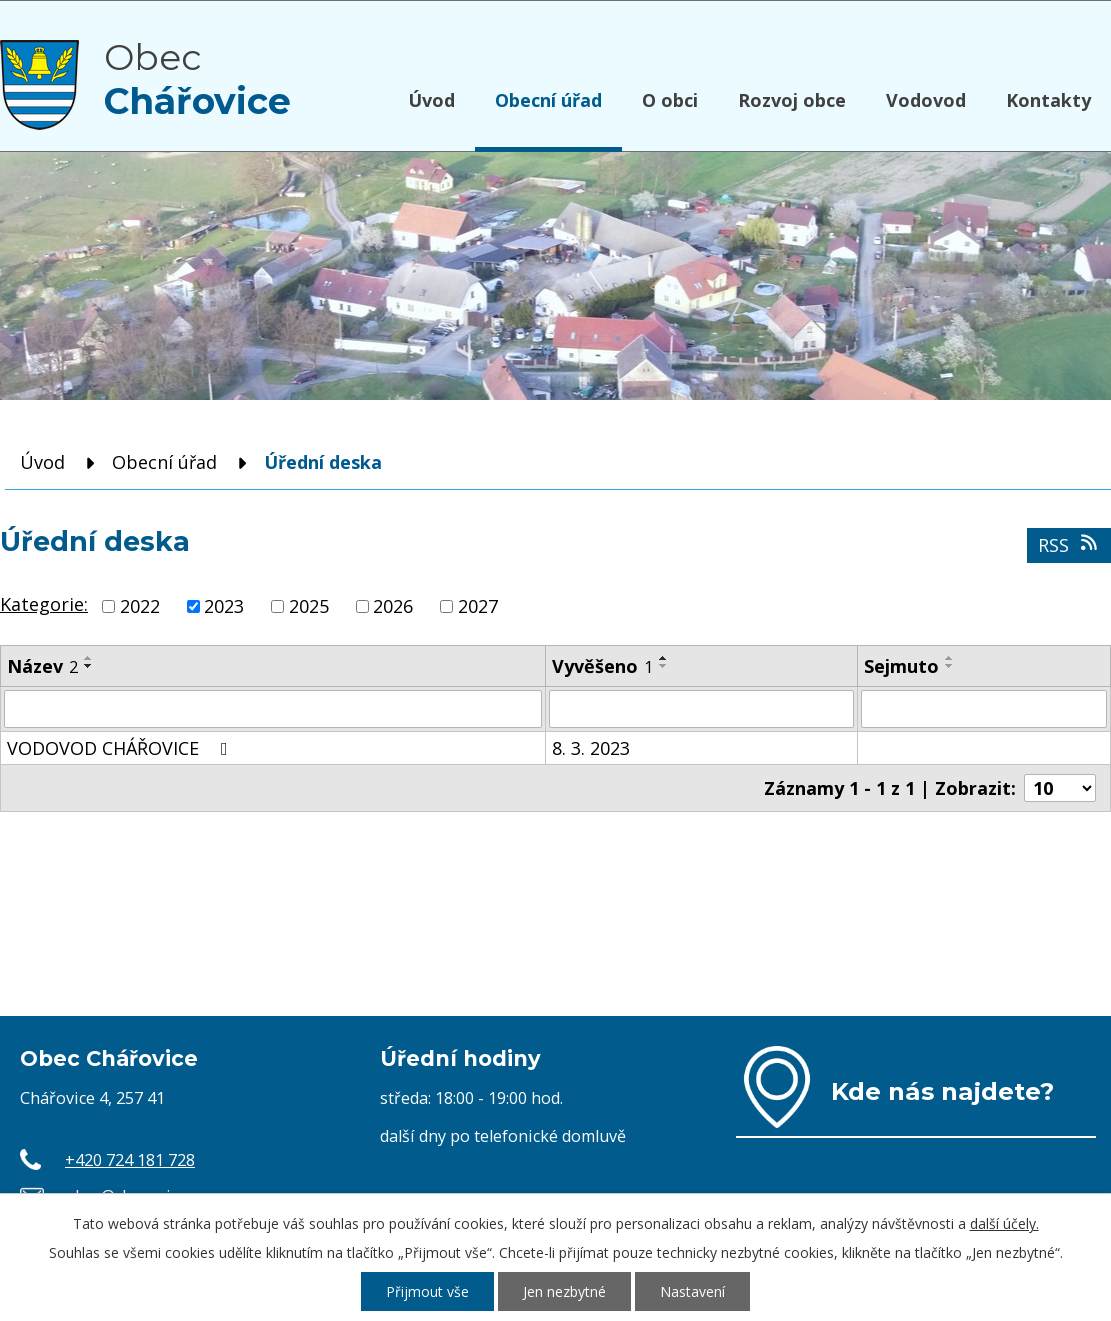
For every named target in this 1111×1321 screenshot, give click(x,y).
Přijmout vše (427, 1291)
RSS (1069, 545)
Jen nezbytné (564, 1291)
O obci (670, 100)
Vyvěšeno (602, 666)
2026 (393, 606)
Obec (197, 79)
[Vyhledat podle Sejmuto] (984, 709)
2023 (224, 606)
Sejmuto (901, 666)
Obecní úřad (548, 100)
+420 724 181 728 (130, 1160)
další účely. (1004, 1223)
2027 (478, 606)
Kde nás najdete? (942, 1091)
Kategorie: (44, 604)
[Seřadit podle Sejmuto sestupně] (950, 666)
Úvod (431, 100)
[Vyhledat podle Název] (273, 709)
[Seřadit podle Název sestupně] (89, 666)
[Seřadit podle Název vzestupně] (89, 658)
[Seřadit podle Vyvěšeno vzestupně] (664, 658)
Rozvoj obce (792, 100)
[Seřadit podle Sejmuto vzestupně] (950, 658)
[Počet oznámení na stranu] (1060, 788)
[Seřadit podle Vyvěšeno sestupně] (664, 666)
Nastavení (692, 1291)
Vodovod (926, 100)
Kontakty (1048, 100)
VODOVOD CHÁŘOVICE (121, 748)
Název (42, 666)
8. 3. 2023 (591, 748)
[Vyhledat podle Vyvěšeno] (701, 709)
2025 (309, 606)
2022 (140, 606)
